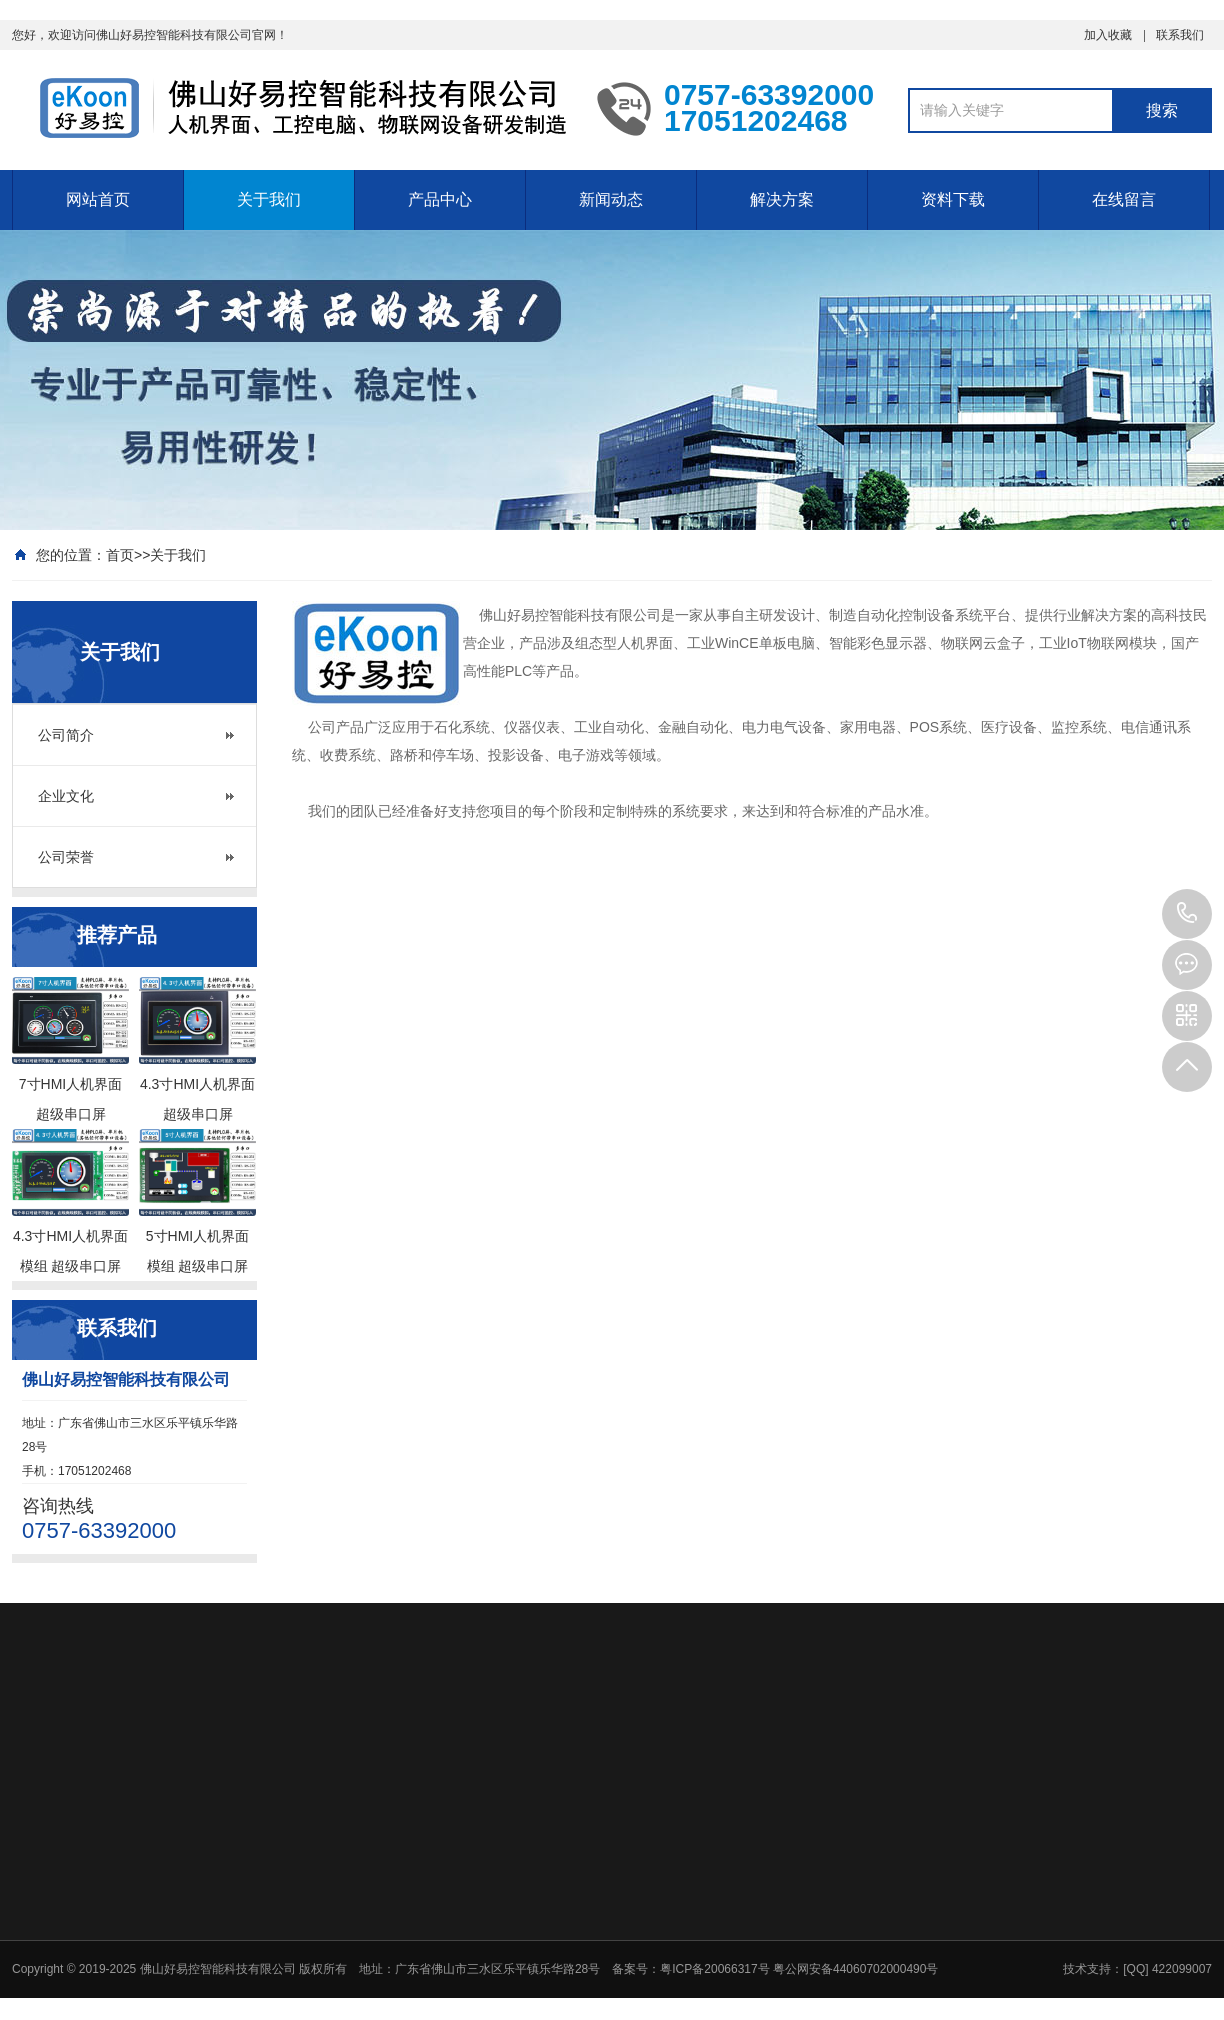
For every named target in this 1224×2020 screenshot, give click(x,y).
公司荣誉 (66, 857)
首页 (120, 555)
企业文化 (66, 796)
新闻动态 (611, 199)
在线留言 (1124, 199)
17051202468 (1187, 914)
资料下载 (953, 199)
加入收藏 (1108, 35)
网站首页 (98, 199)
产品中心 (440, 199)
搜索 (1162, 110)
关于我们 (269, 199)
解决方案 (782, 199)
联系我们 (1180, 35)
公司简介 (66, 735)
